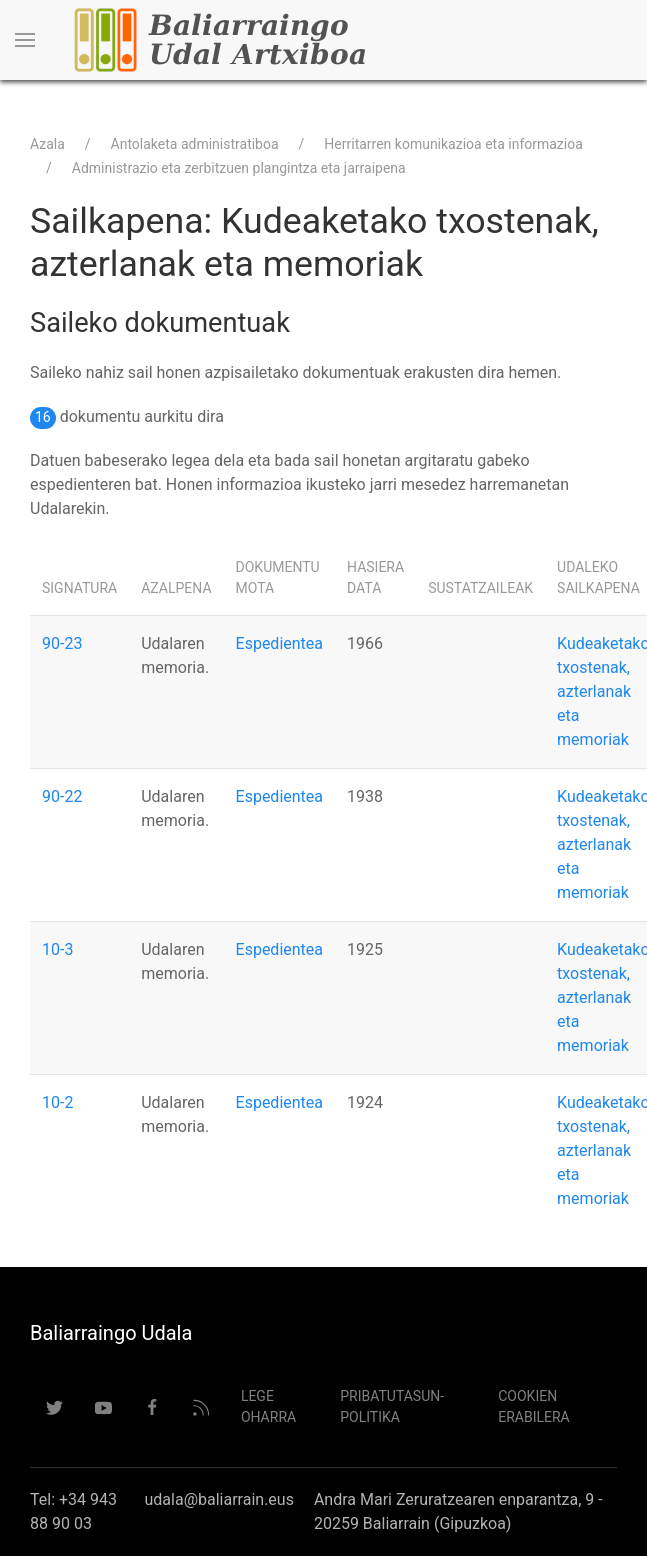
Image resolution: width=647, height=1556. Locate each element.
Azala (47, 144)
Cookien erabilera (534, 1406)
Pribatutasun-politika (392, 1406)
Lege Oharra (268, 1406)
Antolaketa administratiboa (195, 144)
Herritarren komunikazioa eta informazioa (453, 144)
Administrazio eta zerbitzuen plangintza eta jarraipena (239, 168)
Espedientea (279, 643)
